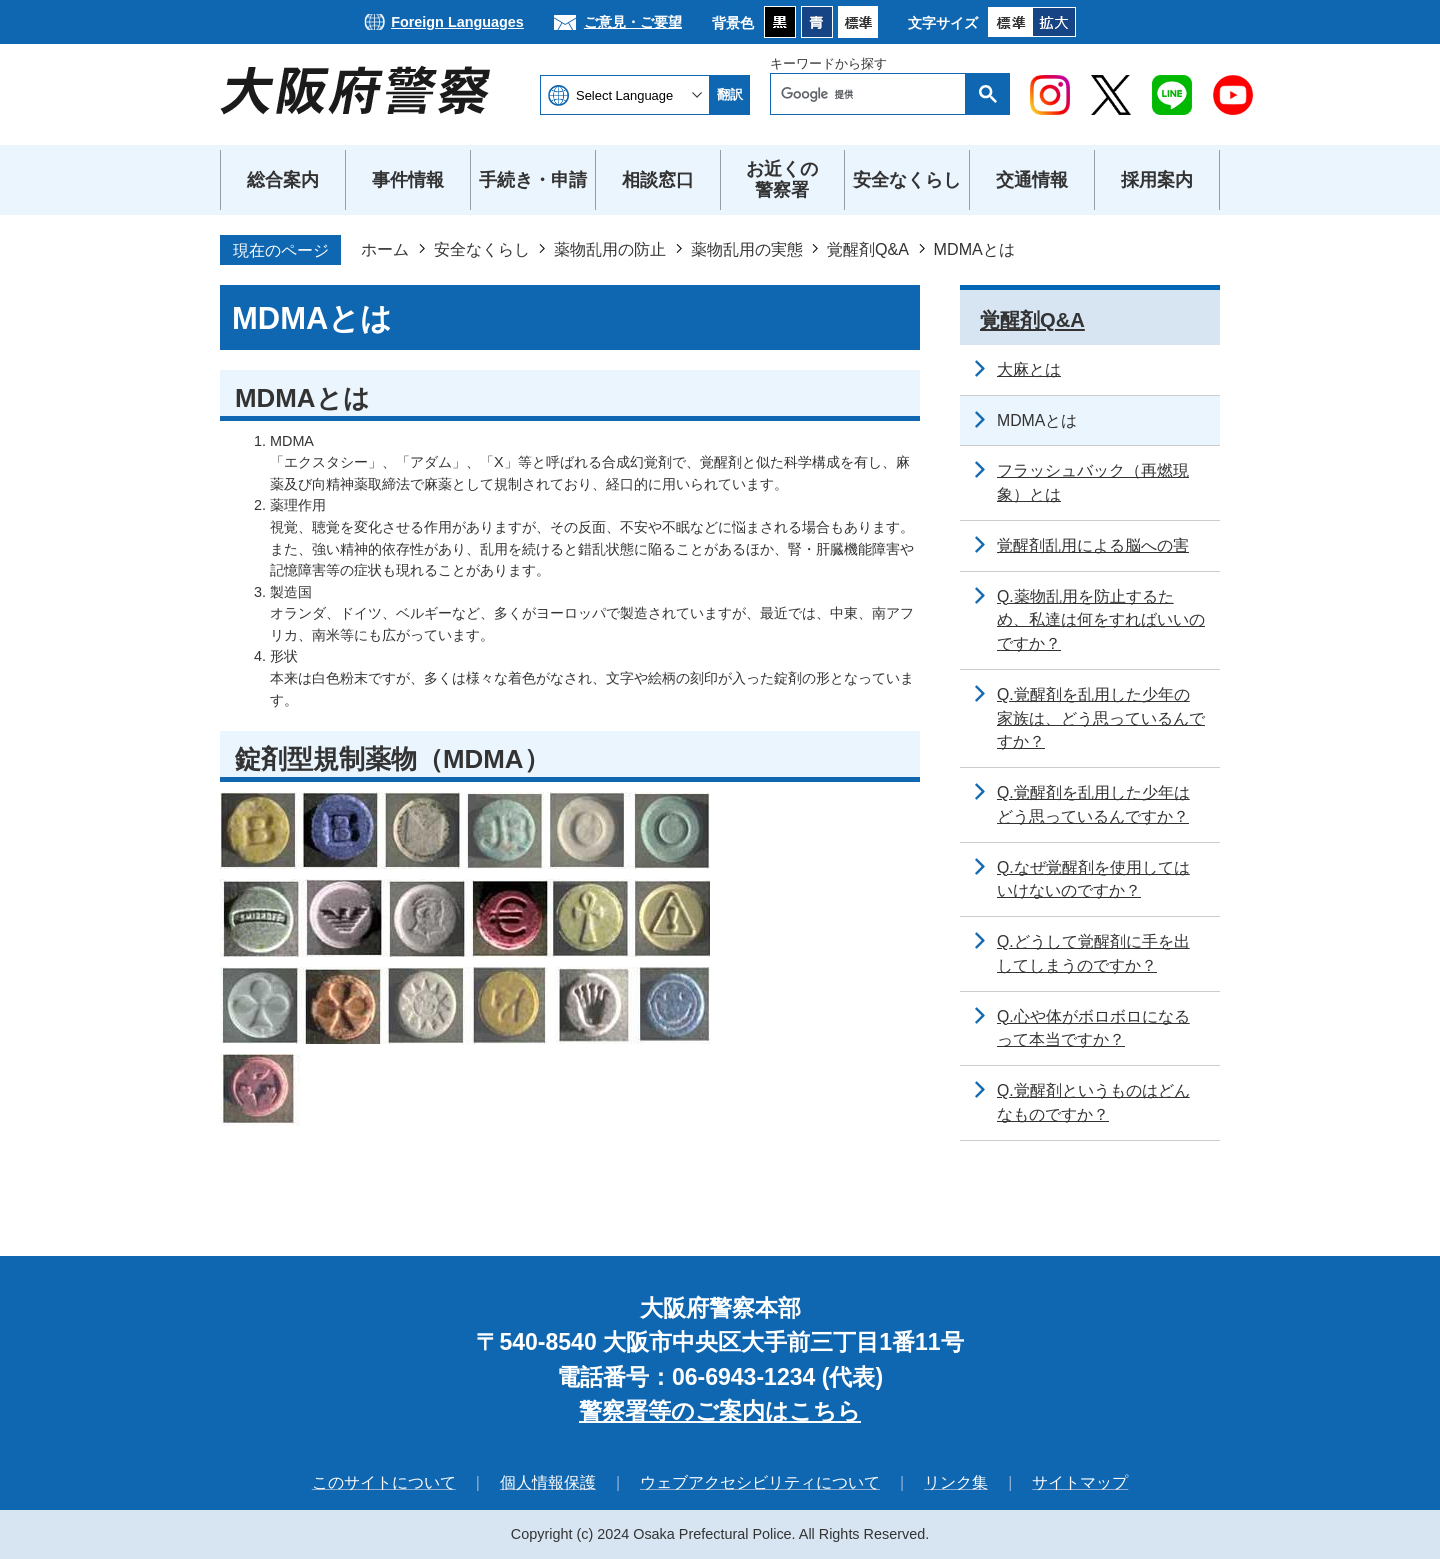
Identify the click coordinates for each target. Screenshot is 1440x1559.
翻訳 (730, 94)
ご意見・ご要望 (633, 22)
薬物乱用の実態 (747, 249)
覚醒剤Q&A (868, 249)
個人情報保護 (548, 1482)
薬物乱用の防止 (610, 249)
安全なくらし (482, 249)
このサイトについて (384, 1482)
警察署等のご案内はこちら (720, 1411)
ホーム (385, 249)
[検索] (873, 94)
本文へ (720, 0)
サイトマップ (1080, 1482)
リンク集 (956, 1482)
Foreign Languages (457, 22)
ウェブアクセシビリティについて (760, 1482)
